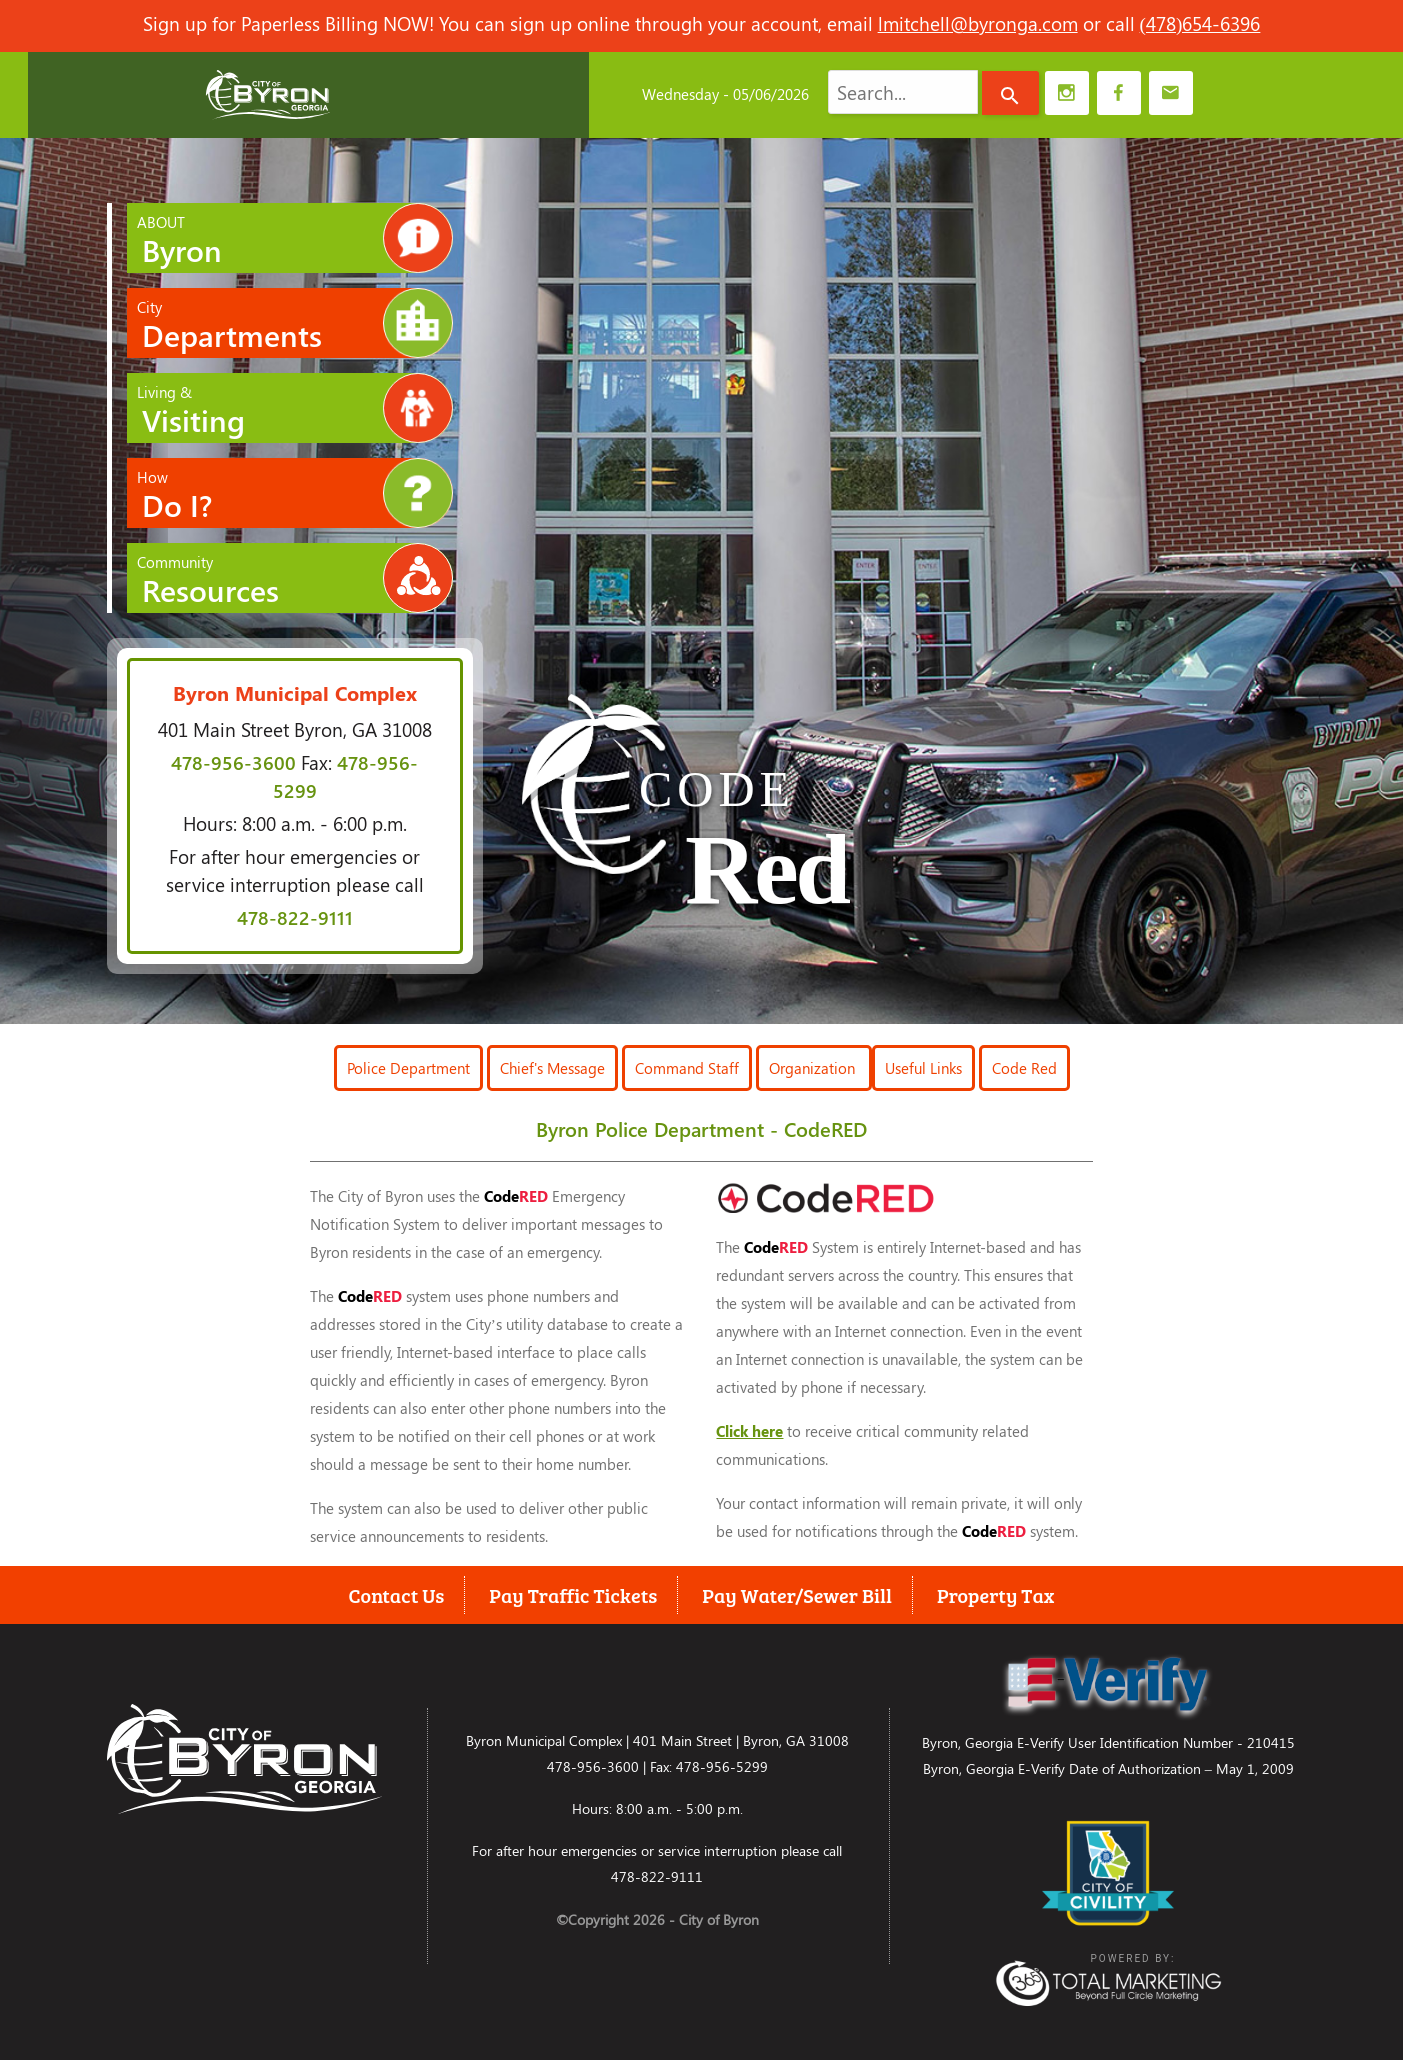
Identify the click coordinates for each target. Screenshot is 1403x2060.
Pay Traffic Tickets (573, 1595)
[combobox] (903, 92)
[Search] (1010, 93)
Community (295, 578)
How (295, 493)
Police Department (408, 1068)
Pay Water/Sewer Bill (797, 1595)
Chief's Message (552, 1068)
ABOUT (295, 238)
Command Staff (687, 1068)
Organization (814, 1068)
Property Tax (996, 1595)
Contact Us (397, 1595)
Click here (749, 1431)
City (295, 323)
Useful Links (923, 1068)
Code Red (1024, 1068)
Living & (295, 408)
